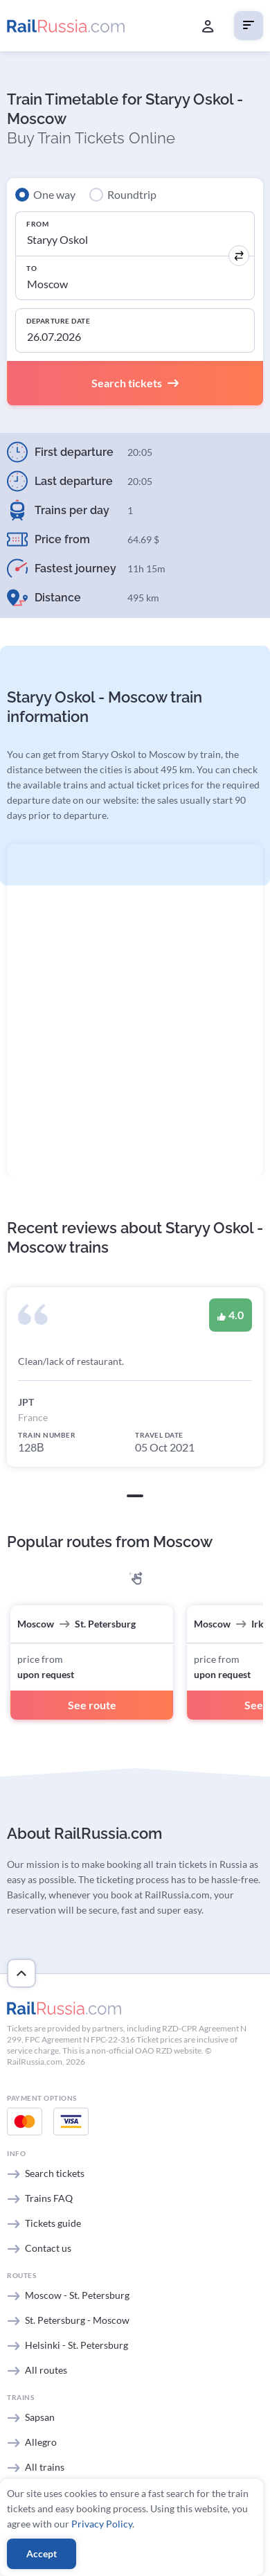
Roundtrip (131, 194)
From (37, 224)
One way (54, 194)
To (31, 268)
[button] (135, 1495)
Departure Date (58, 321)
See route (92, 1704)
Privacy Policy (101, 2524)
